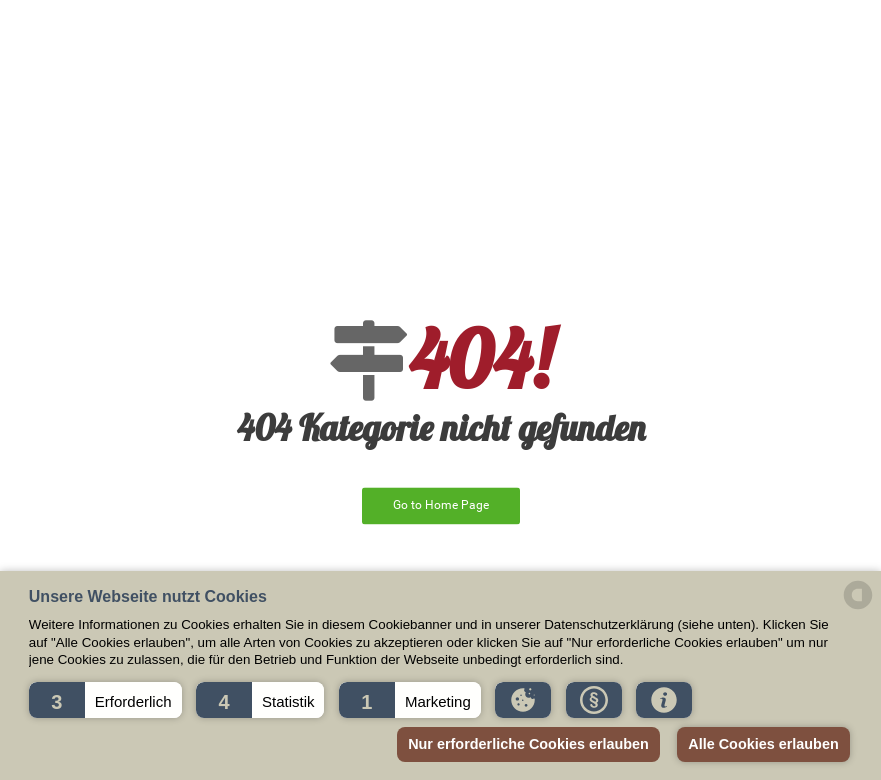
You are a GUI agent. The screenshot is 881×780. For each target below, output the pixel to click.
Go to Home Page (441, 505)
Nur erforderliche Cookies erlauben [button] (528, 744)
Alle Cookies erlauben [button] (763, 744)
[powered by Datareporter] (858, 607)
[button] (105, 700)
